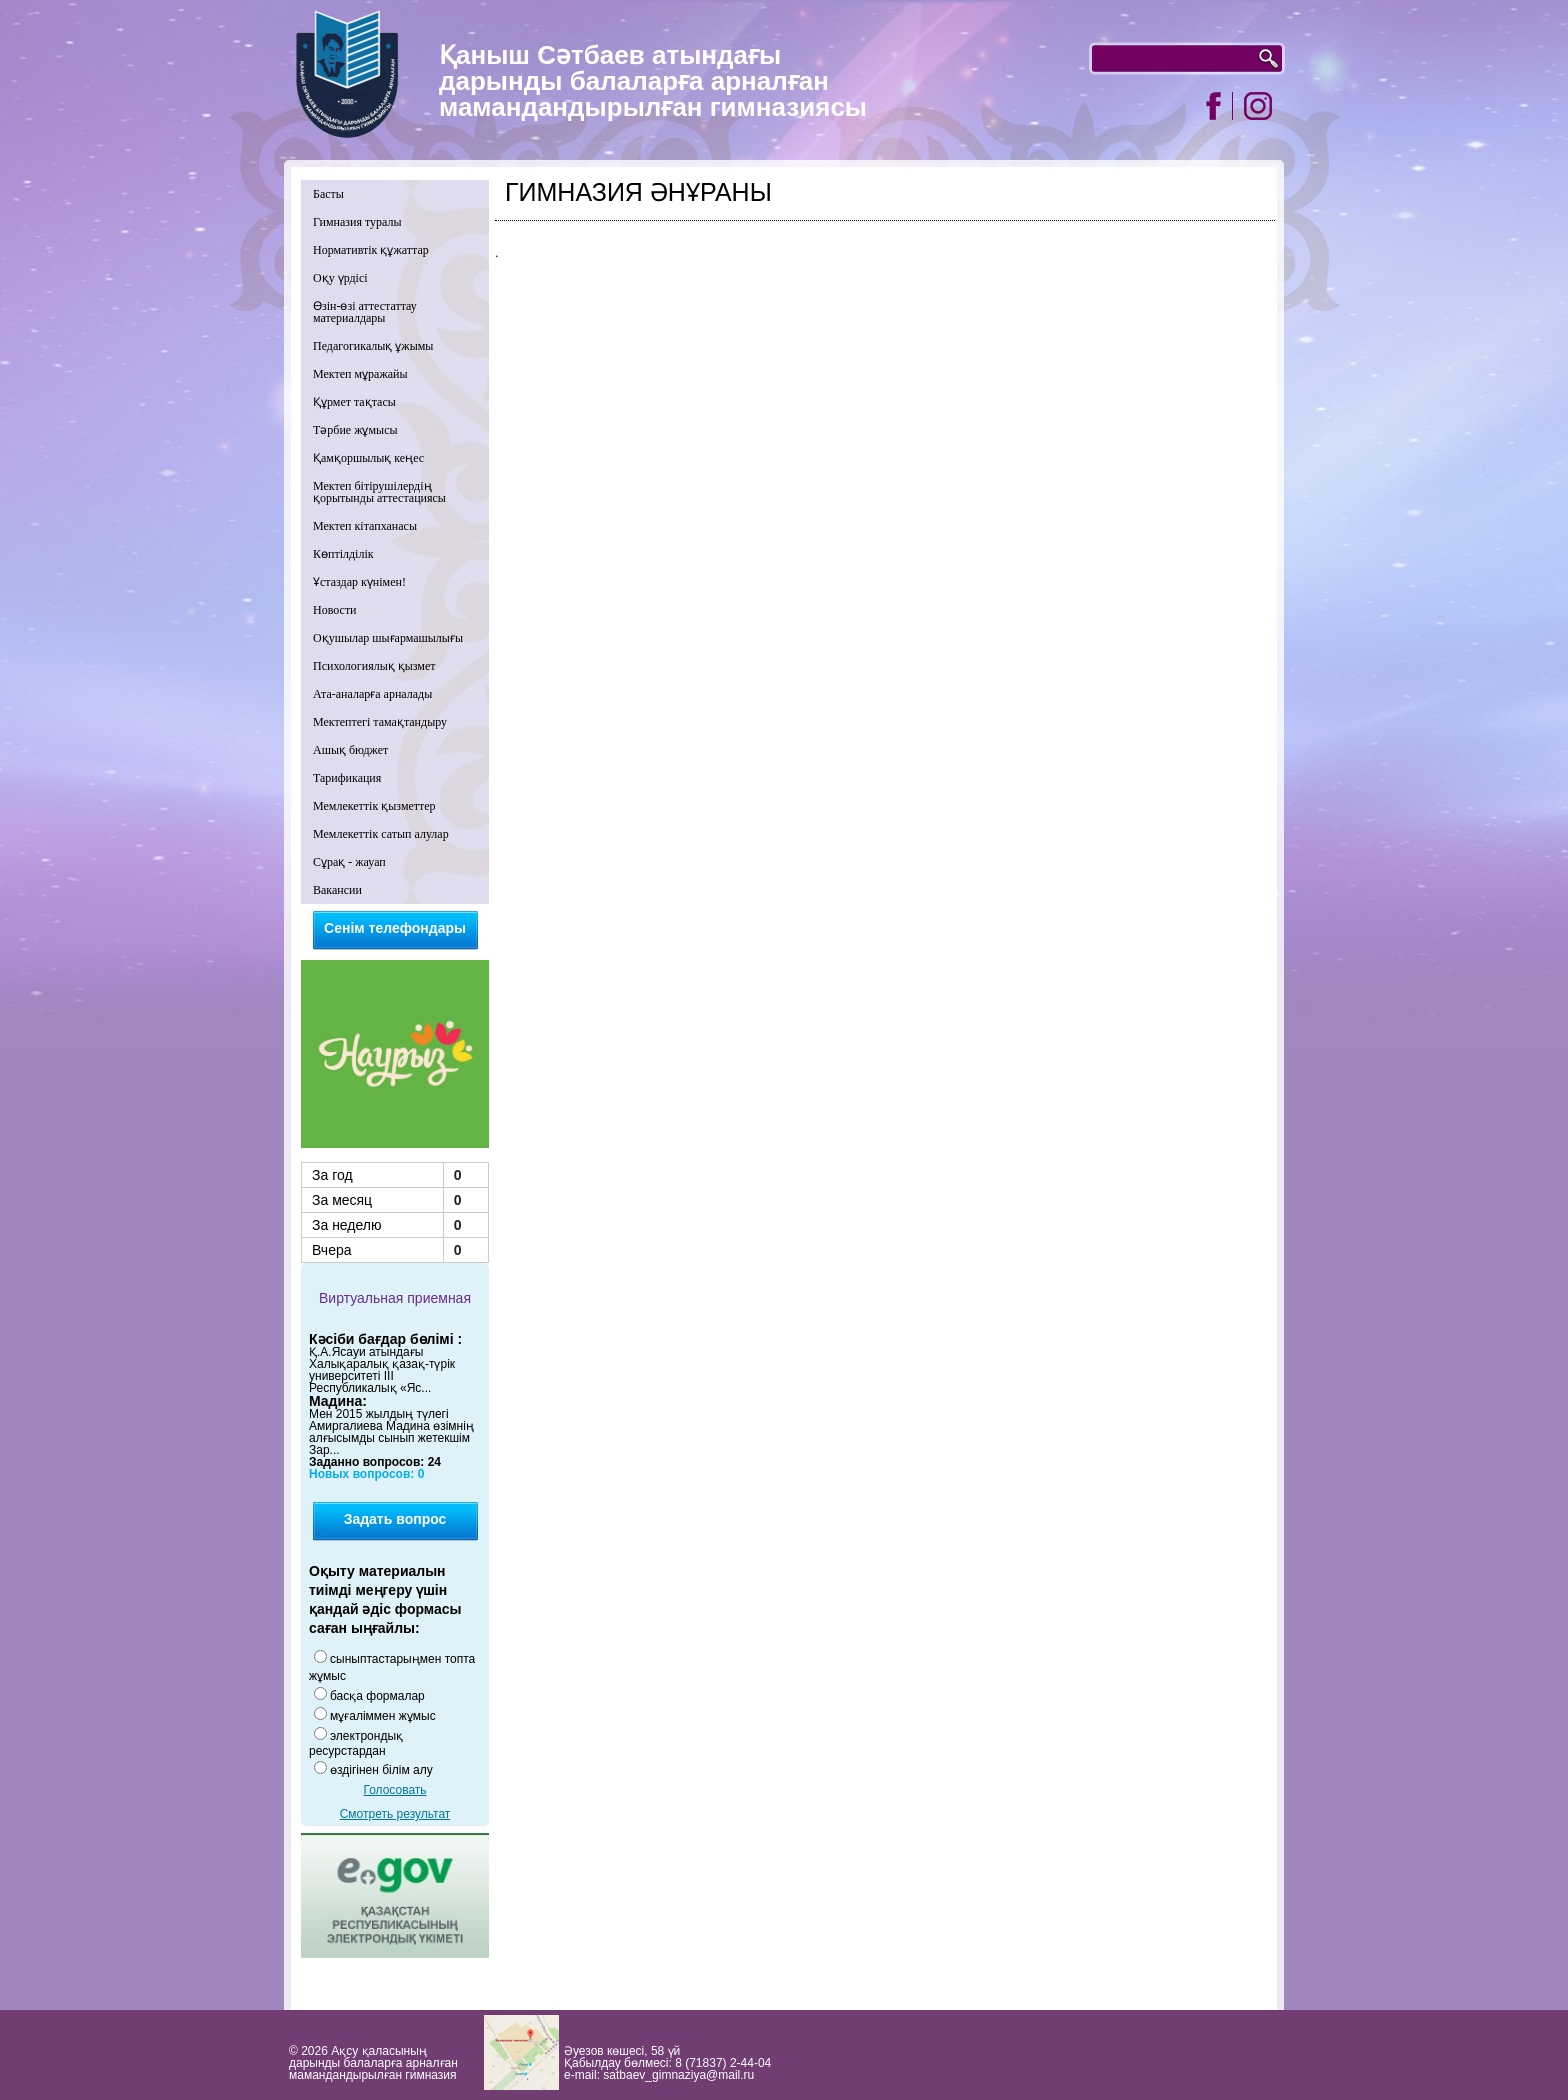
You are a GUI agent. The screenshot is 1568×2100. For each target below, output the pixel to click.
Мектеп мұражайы (360, 374)
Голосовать (394, 1790)
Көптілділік (343, 554)
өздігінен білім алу (381, 1770)
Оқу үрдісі (340, 278)
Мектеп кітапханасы (365, 526)
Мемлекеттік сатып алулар (381, 834)
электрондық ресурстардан (356, 1743)
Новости (335, 610)
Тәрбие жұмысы (355, 430)
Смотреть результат (395, 1814)
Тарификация (347, 778)
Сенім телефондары (395, 928)
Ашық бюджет (350, 750)
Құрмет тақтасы (354, 402)
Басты (328, 194)
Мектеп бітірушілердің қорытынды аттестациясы (379, 492)
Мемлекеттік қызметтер (374, 806)
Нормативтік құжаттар (371, 250)
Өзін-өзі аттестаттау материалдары (365, 312)
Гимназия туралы (357, 222)
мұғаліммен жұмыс (383, 1716)
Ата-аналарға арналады (372, 694)
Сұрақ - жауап (349, 862)
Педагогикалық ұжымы (373, 346)
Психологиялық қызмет (374, 666)
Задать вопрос (395, 1519)
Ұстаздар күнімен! (359, 582)
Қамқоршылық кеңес (368, 458)
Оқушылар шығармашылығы (388, 638)
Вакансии (337, 890)
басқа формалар (377, 1696)
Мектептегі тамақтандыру (380, 722)
